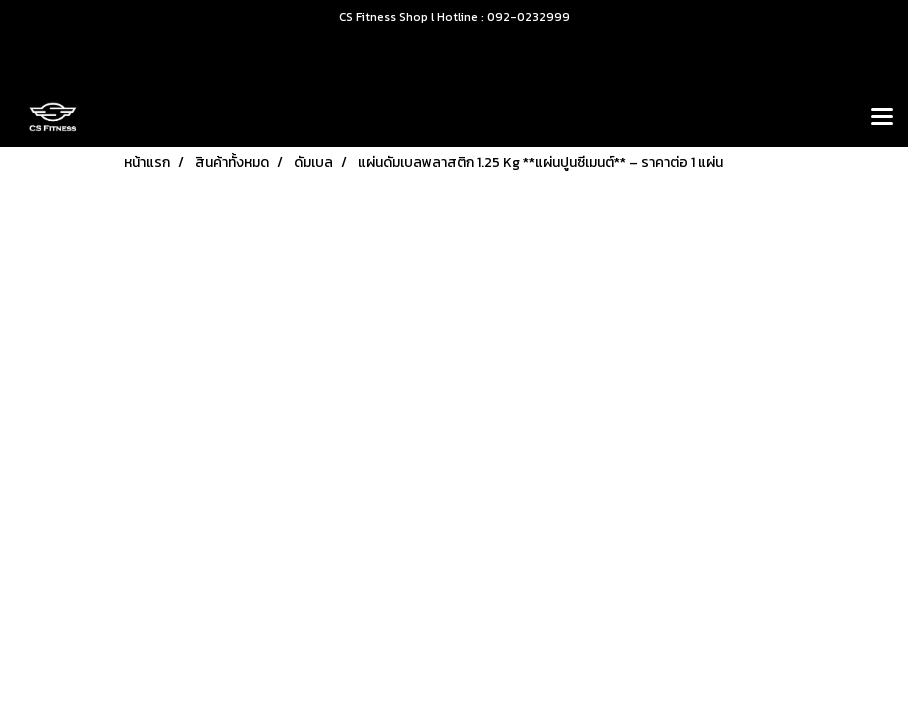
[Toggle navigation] (882, 118)
